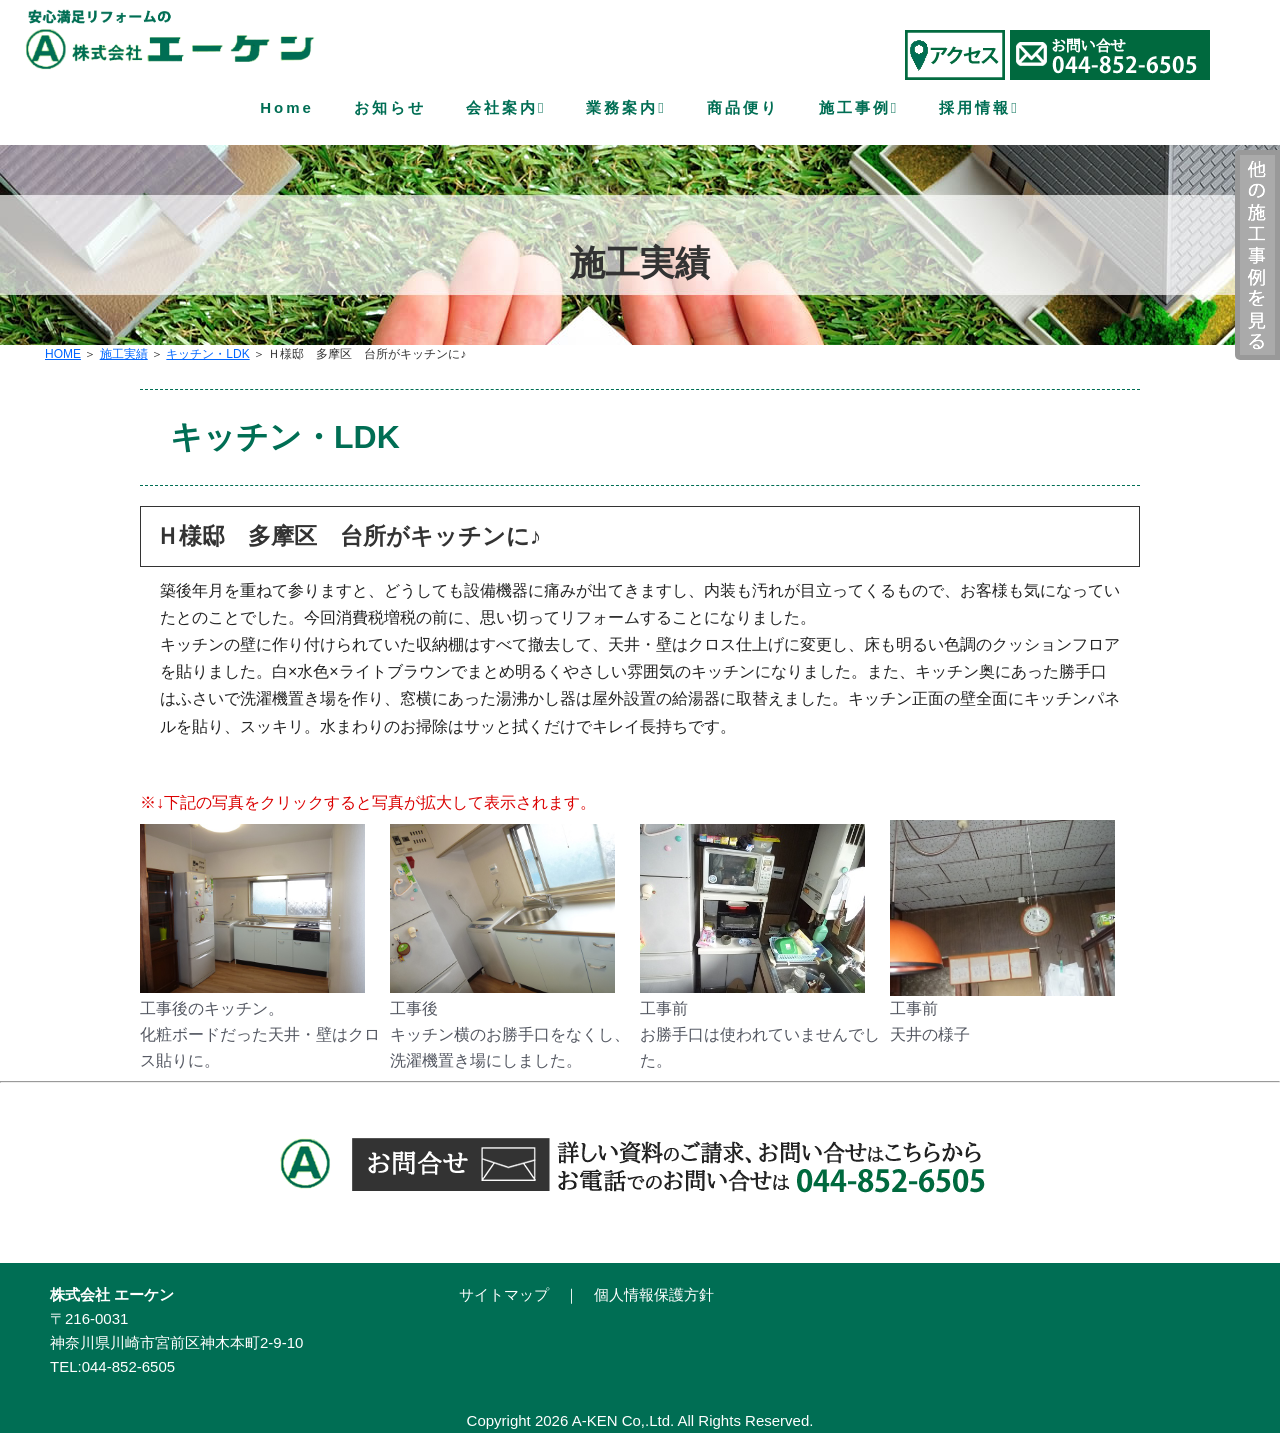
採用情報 (979, 108)
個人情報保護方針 (654, 1294)
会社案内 (506, 108)
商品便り (743, 107)
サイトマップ (504, 1294)
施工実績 (124, 354)
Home (287, 107)
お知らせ (390, 107)
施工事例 (859, 108)
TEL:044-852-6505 (112, 1366)
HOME (63, 354)
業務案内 (626, 108)
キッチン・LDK (207, 354)
